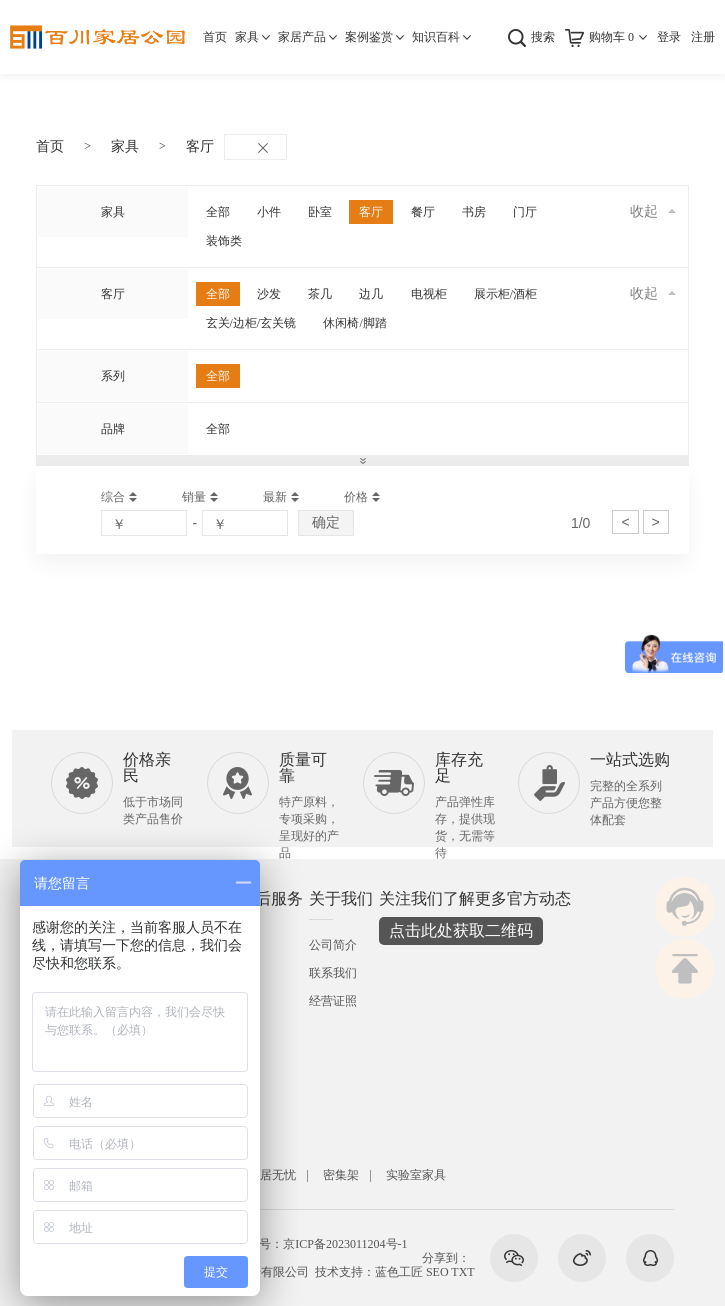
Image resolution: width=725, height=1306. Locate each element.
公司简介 (333, 945)
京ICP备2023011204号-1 (345, 1244)
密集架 (341, 1175)
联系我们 (333, 973)
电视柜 (429, 294)
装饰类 (224, 241)
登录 (669, 37)
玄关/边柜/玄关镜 (251, 323)
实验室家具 (416, 1175)
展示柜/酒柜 (505, 294)
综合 (113, 497)
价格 (356, 497)
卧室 (320, 212)
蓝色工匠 (399, 1272)
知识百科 (436, 37)
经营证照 (333, 1001)
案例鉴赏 (369, 37)
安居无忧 (272, 1175)
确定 (326, 522)
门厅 (525, 212)
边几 (371, 294)
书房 (474, 212)
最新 (275, 497)
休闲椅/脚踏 (354, 323)
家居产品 (302, 37)
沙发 (269, 294)
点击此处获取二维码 (461, 930)
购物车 (611, 37)
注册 (703, 37)
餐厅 (423, 212)
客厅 (200, 146)
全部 (218, 212)
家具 (247, 37)
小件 (269, 212)
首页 (215, 37)
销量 (194, 497)
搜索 (543, 37)
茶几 (320, 294)
